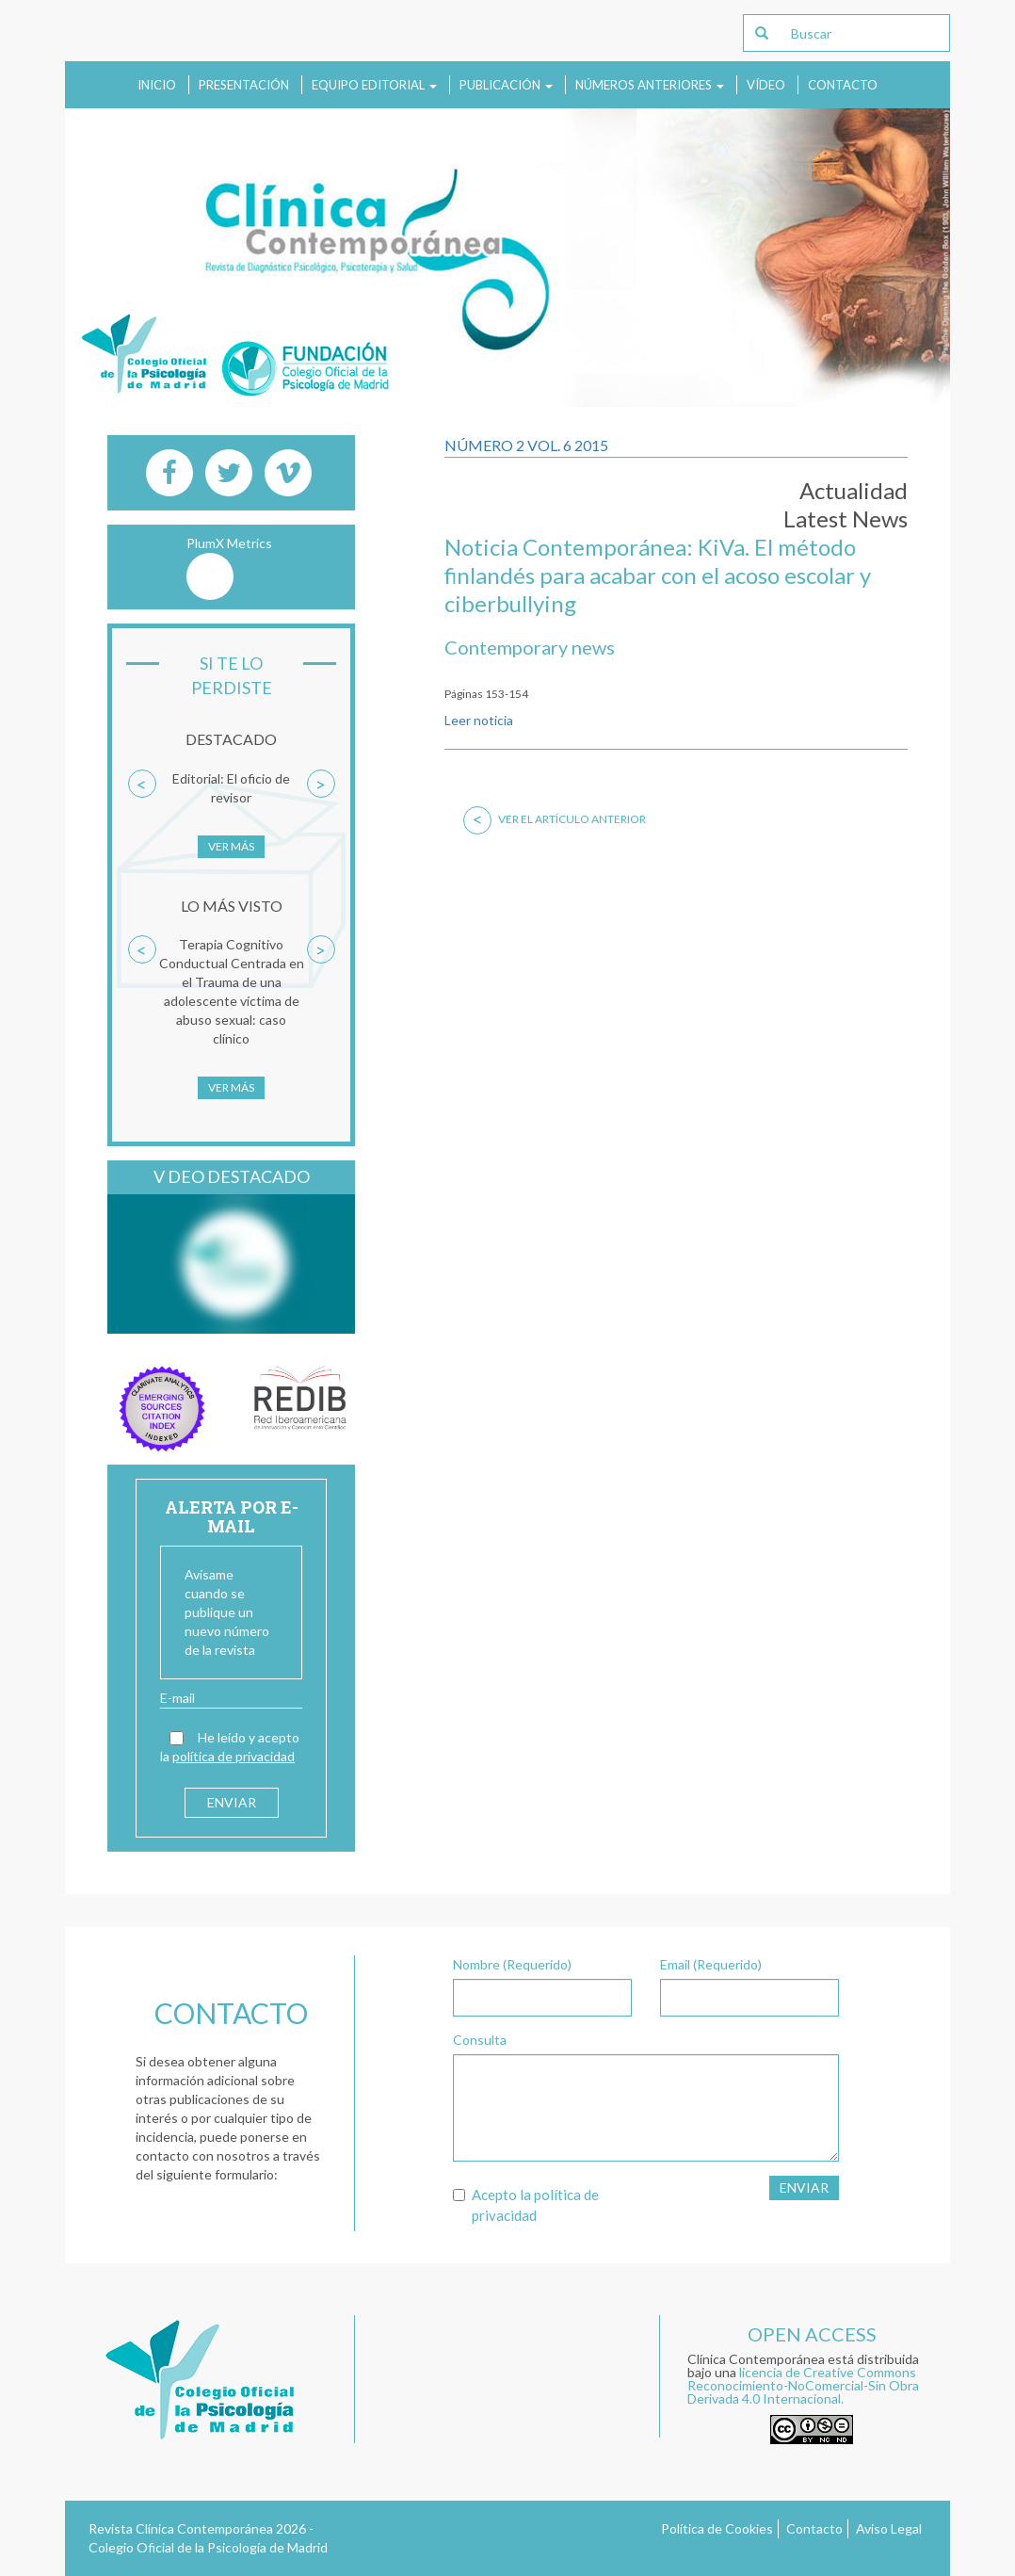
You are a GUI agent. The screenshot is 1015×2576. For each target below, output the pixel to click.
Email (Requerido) (711, 1964)
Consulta (480, 2040)
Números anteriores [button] (649, 84)
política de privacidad (233, 1756)
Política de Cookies (717, 2528)
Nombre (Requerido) (512, 1964)
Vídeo (766, 84)
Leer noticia (478, 720)
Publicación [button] (506, 84)
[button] (141, 823)
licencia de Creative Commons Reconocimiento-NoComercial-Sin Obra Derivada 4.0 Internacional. (803, 2385)
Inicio (156, 84)
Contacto (843, 84)
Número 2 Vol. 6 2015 (526, 445)
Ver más (231, 846)
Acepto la (526, 2204)
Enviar (804, 2187)
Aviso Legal (889, 2528)
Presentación (244, 84)
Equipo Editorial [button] (374, 84)
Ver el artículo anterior (554, 819)
